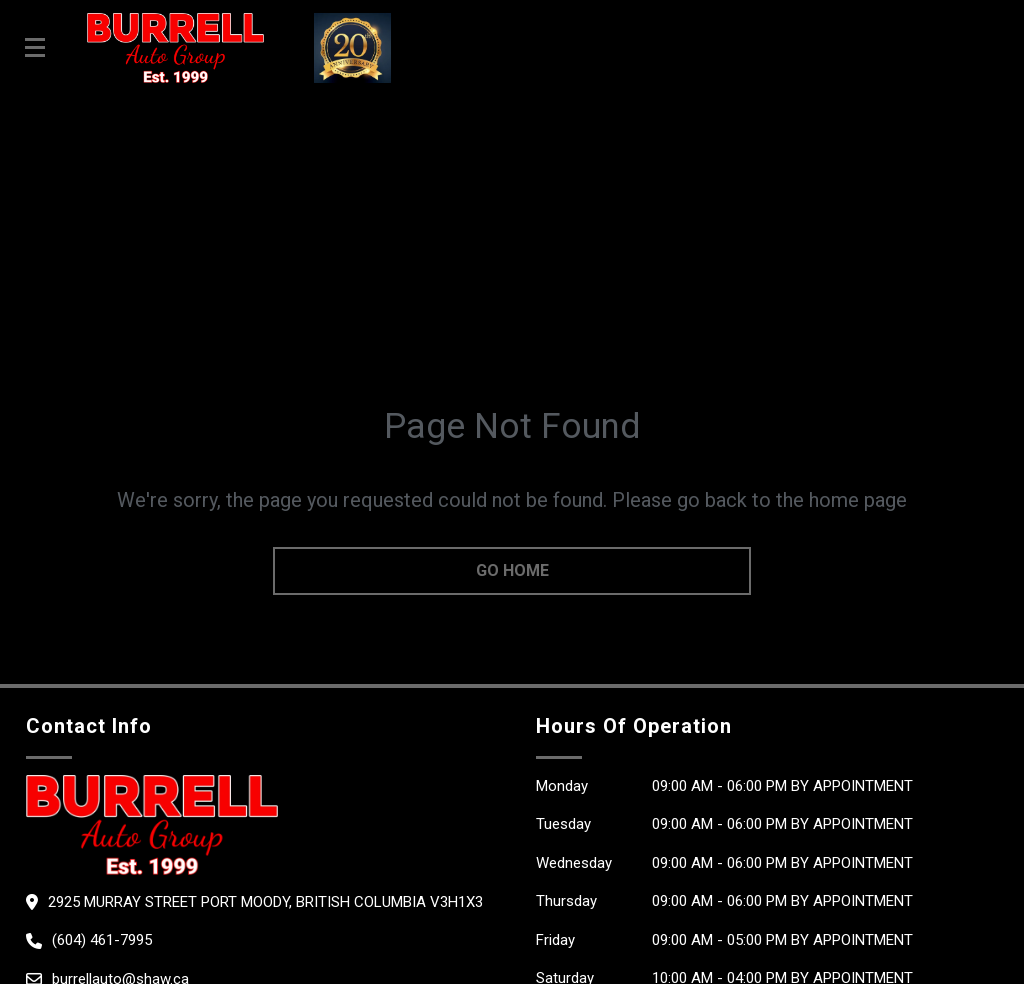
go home (512, 570)
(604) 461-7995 (102, 940)
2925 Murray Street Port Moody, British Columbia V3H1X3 (265, 902)
